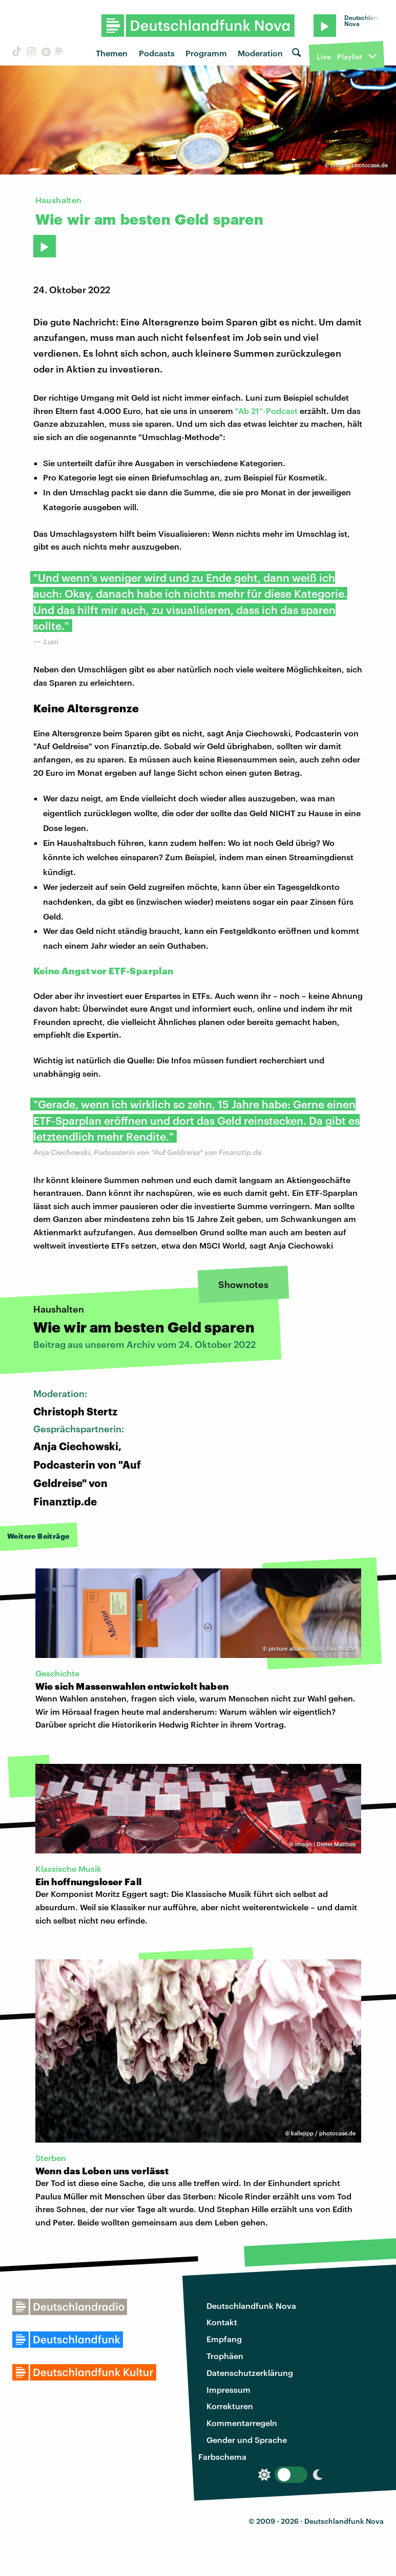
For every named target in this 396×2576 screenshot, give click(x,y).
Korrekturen (229, 2406)
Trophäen (224, 2356)
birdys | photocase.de (359, 165)
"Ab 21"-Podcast (266, 411)
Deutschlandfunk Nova (251, 2305)
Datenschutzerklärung (249, 2372)
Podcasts (157, 53)
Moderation (260, 53)
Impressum (228, 2389)
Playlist (349, 56)
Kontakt (221, 2322)
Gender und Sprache (246, 2439)
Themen (112, 53)
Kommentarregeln (241, 2423)
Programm (206, 53)
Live (324, 56)
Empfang (224, 2339)
